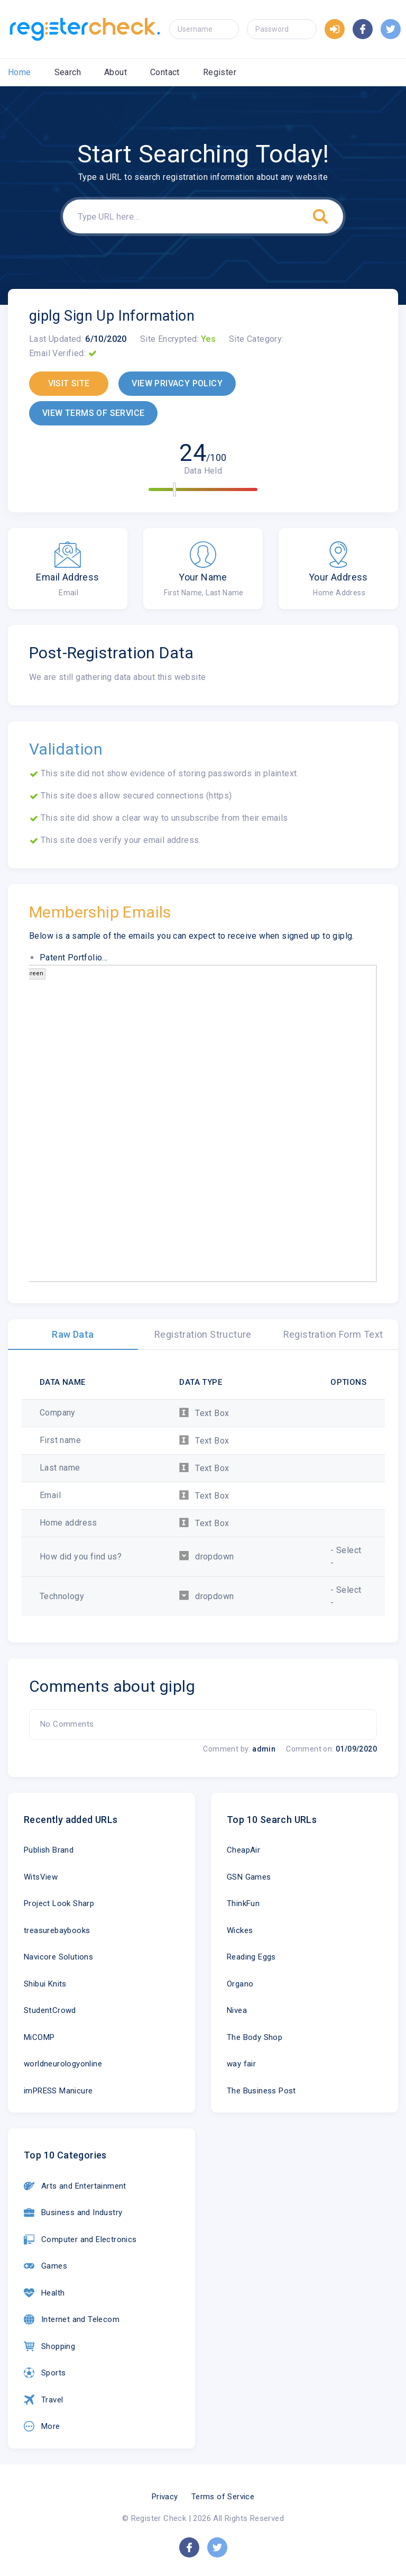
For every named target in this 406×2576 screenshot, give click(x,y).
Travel (43, 2399)
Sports (45, 2373)
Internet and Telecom (71, 2319)
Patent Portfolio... (74, 958)
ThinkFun (243, 1903)
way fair (241, 2064)
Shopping (49, 2346)
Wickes (240, 1930)
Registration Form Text (333, 1334)
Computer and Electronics (80, 2239)
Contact (165, 72)
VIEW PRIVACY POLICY (177, 383)
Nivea (237, 2010)
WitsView (41, 1877)
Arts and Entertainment (75, 2186)
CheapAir (243, 1850)
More (42, 2426)
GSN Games (249, 1877)
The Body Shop (254, 2037)
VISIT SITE (69, 383)
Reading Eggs (251, 1957)
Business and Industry (73, 2212)
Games (45, 2266)
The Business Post (261, 2091)
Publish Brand (48, 1850)
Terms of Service (222, 2496)
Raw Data (73, 1334)
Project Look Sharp (59, 1903)
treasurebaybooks (57, 1930)
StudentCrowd (50, 2010)
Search (67, 72)
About (115, 72)
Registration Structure (203, 1334)
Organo (240, 1984)
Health (44, 2293)
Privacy (165, 2496)
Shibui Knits (45, 1984)
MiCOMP (39, 2037)
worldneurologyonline (63, 2064)
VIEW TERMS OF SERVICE (93, 413)
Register (219, 72)
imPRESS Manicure (58, 2091)
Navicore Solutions (58, 1957)
